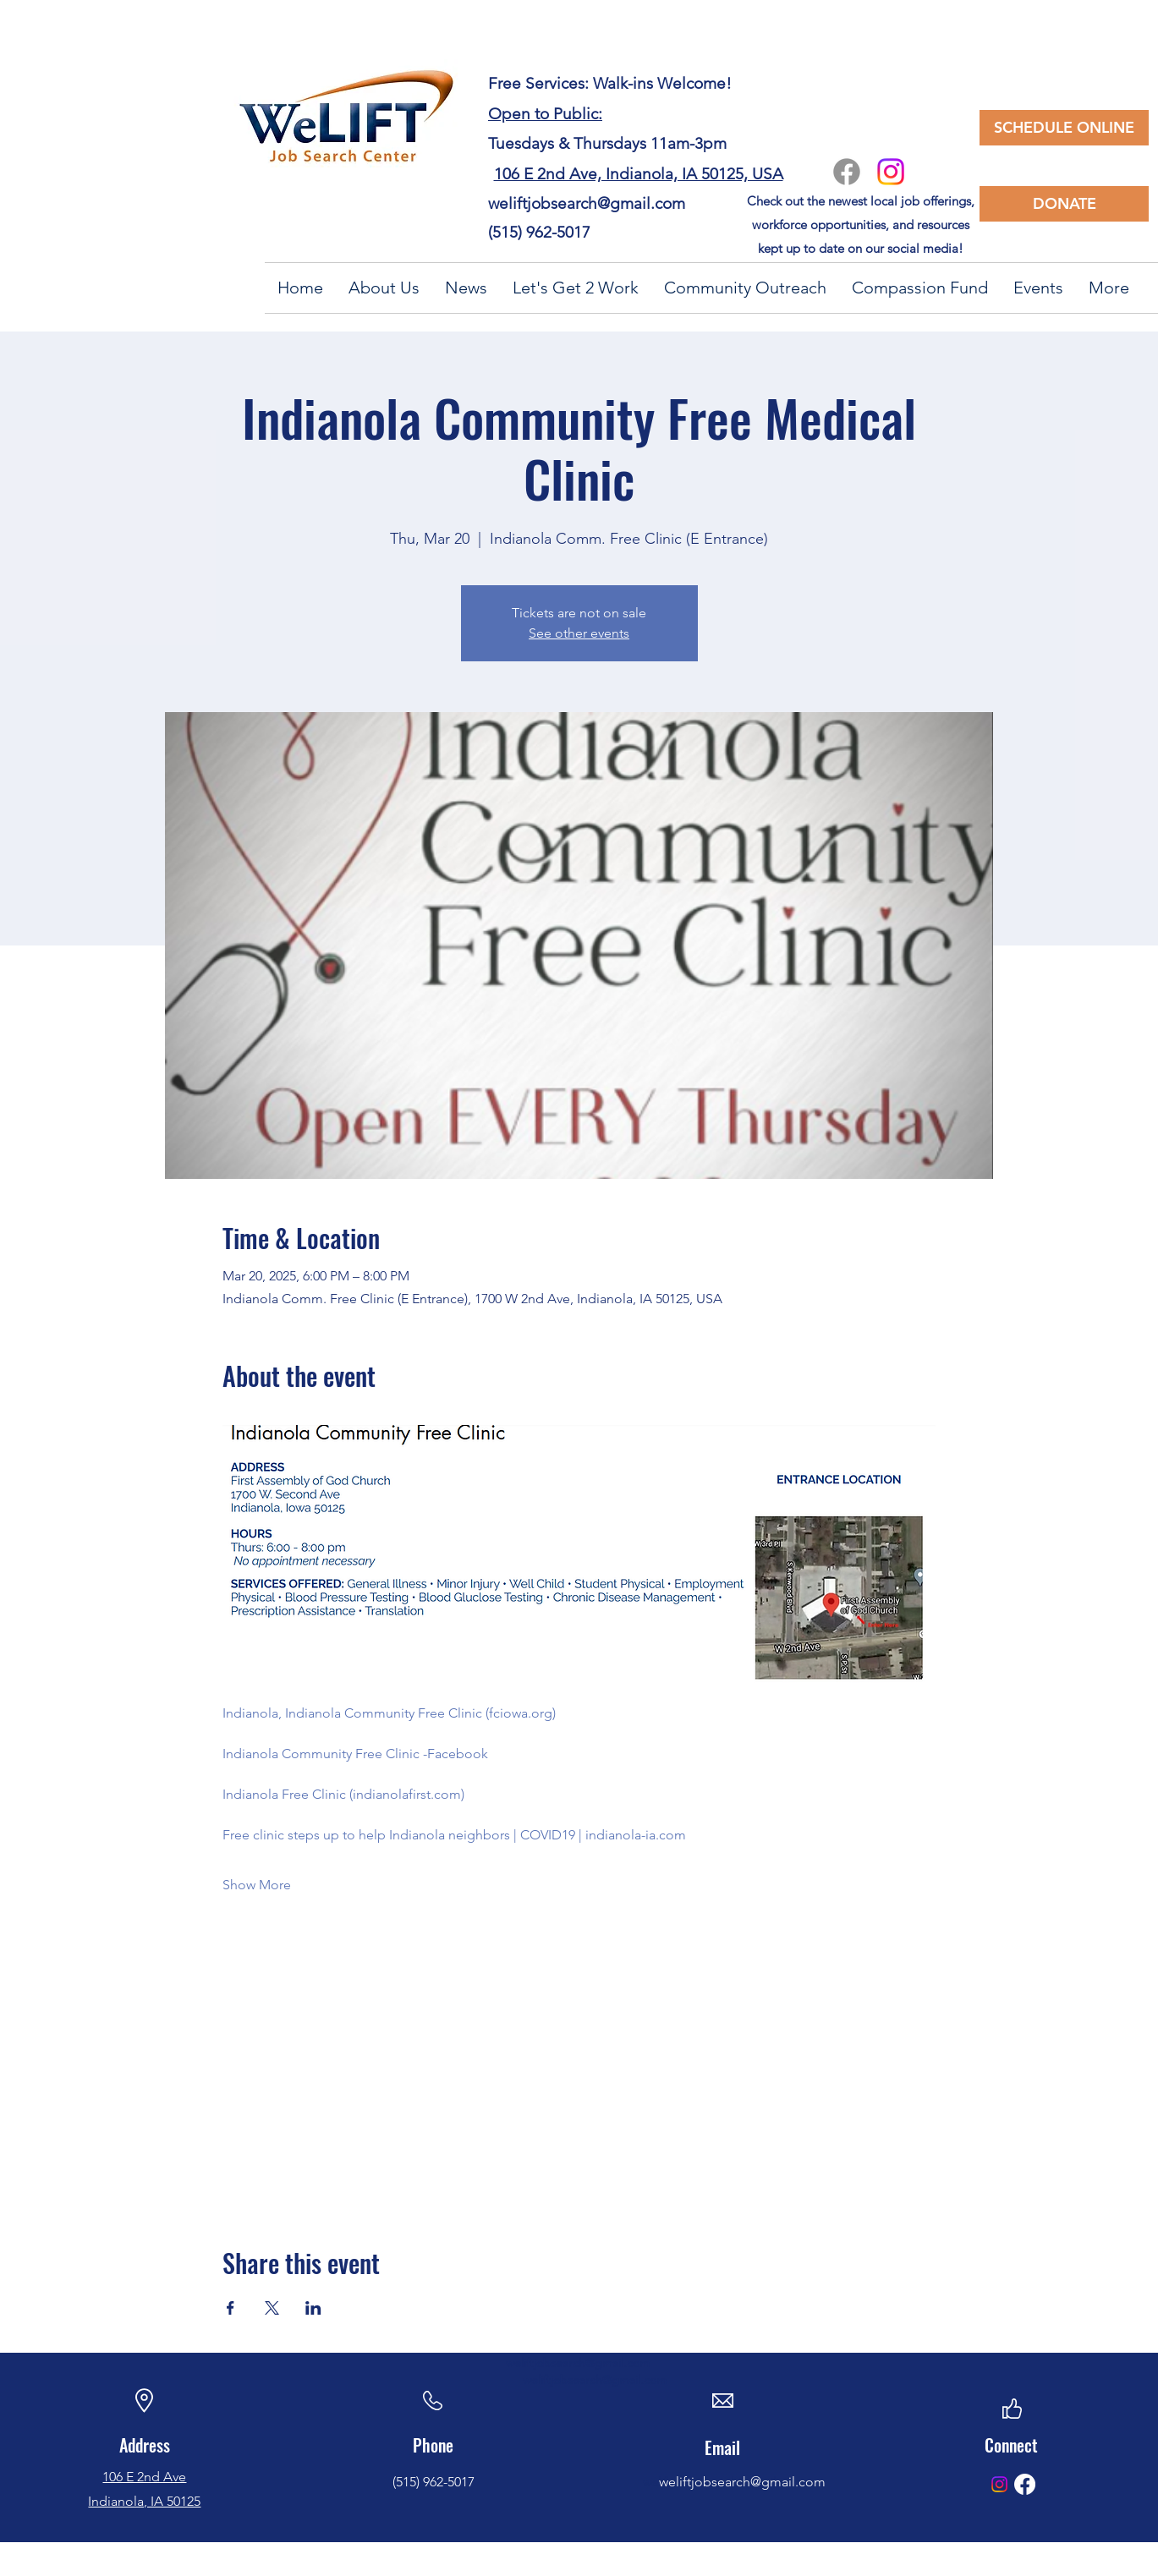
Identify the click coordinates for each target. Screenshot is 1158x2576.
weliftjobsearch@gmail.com (586, 203)
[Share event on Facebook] (230, 2308)
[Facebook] (846, 171)
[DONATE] (1064, 204)
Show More (256, 1885)
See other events (579, 633)
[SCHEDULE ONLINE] (1064, 127)
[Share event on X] (272, 2308)
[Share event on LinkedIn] (313, 2308)
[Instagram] (890, 171)
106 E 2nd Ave (144, 2477)
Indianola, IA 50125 (144, 2501)
